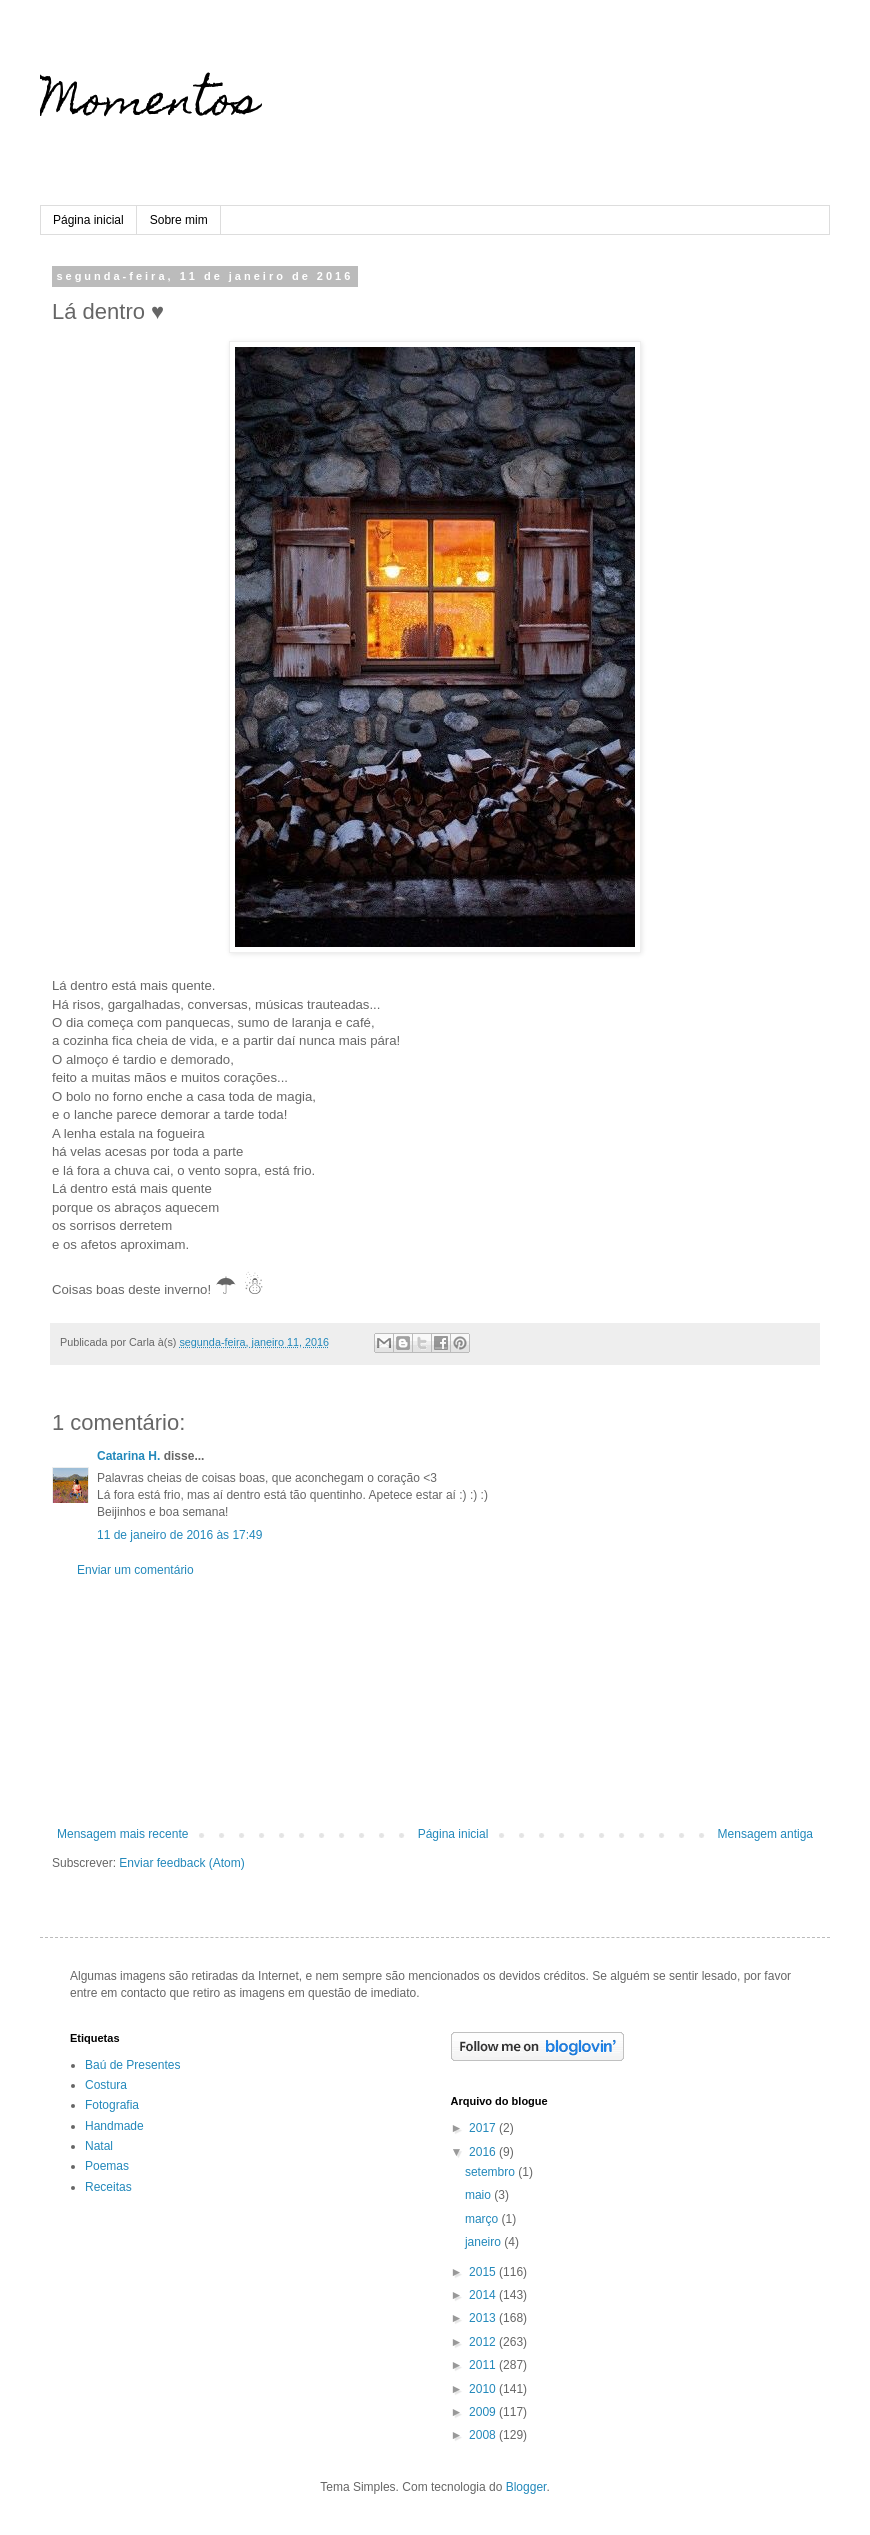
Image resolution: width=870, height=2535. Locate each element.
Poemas (107, 2166)
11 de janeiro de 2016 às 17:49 (179, 1535)
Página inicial (88, 220)
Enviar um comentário (135, 1570)
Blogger (526, 2487)
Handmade (114, 2126)
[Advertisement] (435, 1702)
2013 (484, 2318)
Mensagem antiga (765, 1834)
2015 (484, 2272)
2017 (484, 2128)
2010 (484, 2389)
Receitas (108, 2187)
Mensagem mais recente (122, 1834)
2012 (484, 2342)
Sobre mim (179, 220)
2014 (484, 2295)
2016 (484, 2152)
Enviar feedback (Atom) (181, 1863)
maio (479, 2195)
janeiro (484, 2242)
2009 (484, 2412)
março (483, 2219)
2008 (484, 2435)
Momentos (149, 105)
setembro (491, 2172)
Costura (106, 2085)
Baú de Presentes (132, 2065)
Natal (99, 2146)
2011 (484, 2365)
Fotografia (112, 2105)
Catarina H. (128, 1456)
